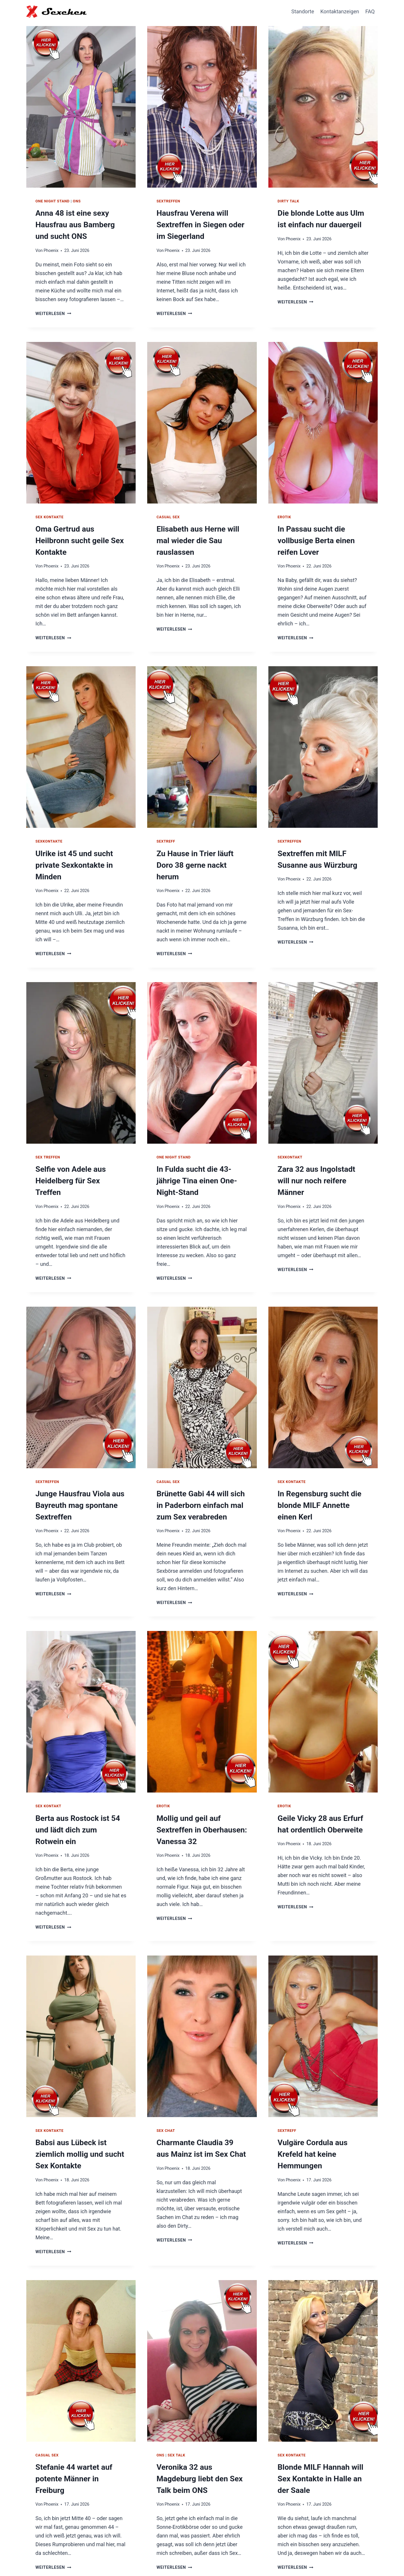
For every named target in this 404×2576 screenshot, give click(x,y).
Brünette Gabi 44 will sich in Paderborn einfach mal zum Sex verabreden (199, 1479)
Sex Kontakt (49, 1778)
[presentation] (81, 105)
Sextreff (165, 834)
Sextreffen (168, 201)
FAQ (370, 11)
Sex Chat (165, 2090)
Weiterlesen (53, 310)
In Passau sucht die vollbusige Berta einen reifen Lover (322, 535)
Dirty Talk (288, 201)
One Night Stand (53, 201)
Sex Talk (176, 2412)
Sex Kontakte (50, 513)
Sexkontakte (49, 834)
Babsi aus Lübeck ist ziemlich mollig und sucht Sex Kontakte (75, 2112)
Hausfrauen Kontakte (284, 2558)
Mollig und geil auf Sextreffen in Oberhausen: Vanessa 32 (197, 1800)
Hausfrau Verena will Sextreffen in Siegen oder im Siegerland (200, 222)
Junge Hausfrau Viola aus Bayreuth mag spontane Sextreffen (76, 1479)
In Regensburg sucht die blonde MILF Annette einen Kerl (319, 1479)
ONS (77, 201)
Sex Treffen (48, 1147)
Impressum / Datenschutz (345, 2558)
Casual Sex (168, 513)
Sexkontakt (290, 1147)
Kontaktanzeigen (339, 11)
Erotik (284, 513)
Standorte (302, 11)
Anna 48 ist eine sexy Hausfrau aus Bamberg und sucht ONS (78, 222)
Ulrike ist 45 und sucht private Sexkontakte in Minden (70, 856)
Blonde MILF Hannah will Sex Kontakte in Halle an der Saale (323, 2433)
